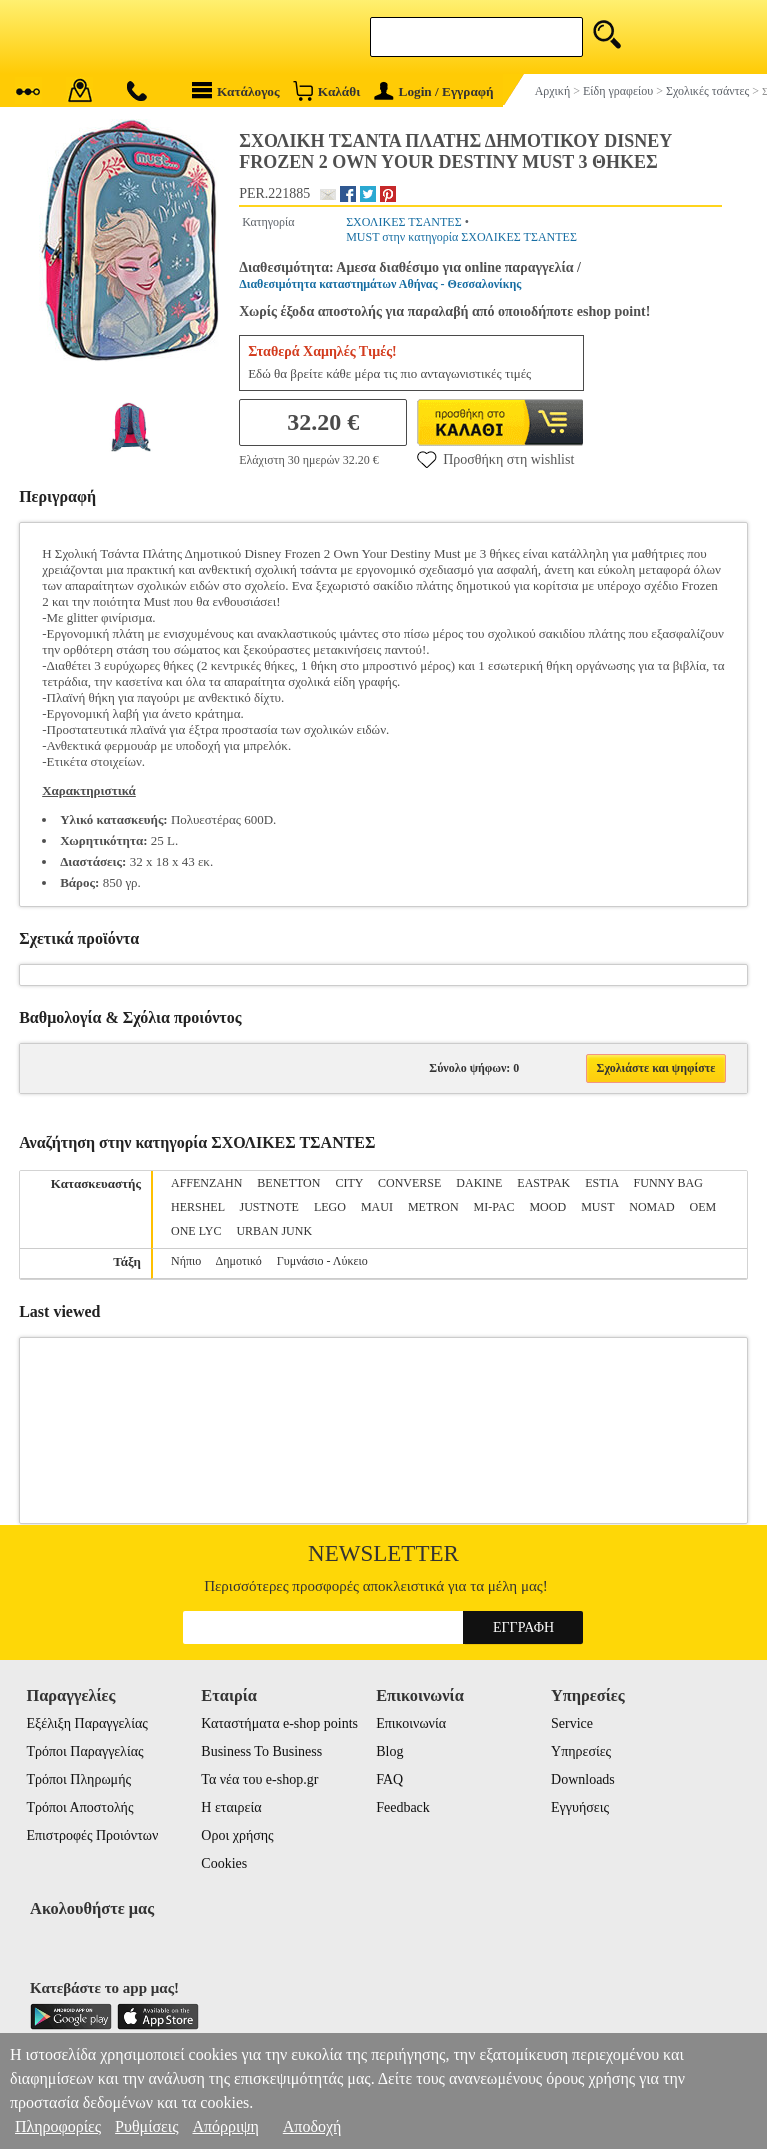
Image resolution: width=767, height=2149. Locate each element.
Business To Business (261, 1751)
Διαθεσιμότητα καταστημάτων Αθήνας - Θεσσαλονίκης (380, 284)
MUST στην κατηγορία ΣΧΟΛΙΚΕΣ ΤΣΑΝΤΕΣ (461, 237)
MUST (597, 1207)
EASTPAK (543, 1183)
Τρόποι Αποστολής (79, 1807)
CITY (349, 1183)
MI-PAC (494, 1207)
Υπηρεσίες (581, 1751)
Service (572, 1723)
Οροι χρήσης (237, 1835)
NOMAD (651, 1207)
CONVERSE (409, 1183)
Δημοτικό (239, 1261)
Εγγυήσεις (580, 1807)
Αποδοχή (312, 2126)
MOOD (547, 1207)
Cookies (224, 1863)
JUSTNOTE (269, 1207)
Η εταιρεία (231, 1807)
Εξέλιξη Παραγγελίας (86, 1723)
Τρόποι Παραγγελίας (84, 1751)
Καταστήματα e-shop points (279, 1723)
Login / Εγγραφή (434, 91)
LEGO (330, 1207)
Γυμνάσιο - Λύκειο (322, 1261)
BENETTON (288, 1183)
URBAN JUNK (274, 1231)
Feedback (403, 1807)
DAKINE (479, 1183)
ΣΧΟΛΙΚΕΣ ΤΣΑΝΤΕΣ (404, 222)
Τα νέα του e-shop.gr (259, 1779)
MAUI (377, 1207)
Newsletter (383, 1553)
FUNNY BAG (668, 1183)
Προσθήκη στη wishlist (495, 459)
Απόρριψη (225, 2126)
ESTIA (601, 1183)
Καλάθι (326, 90)
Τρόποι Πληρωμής (78, 1779)
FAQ (389, 1779)
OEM (703, 1207)
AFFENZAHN (206, 1183)
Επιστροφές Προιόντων (92, 1835)
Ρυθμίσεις (146, 2126)
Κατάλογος (236, 90)
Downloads (583, 1779)
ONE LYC (196, 1231)
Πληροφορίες (58, 2126)
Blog (389, 1751)
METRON (433, 1207)
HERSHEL (198, 1207)
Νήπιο (186, 1261)
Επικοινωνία (411, 1723)
